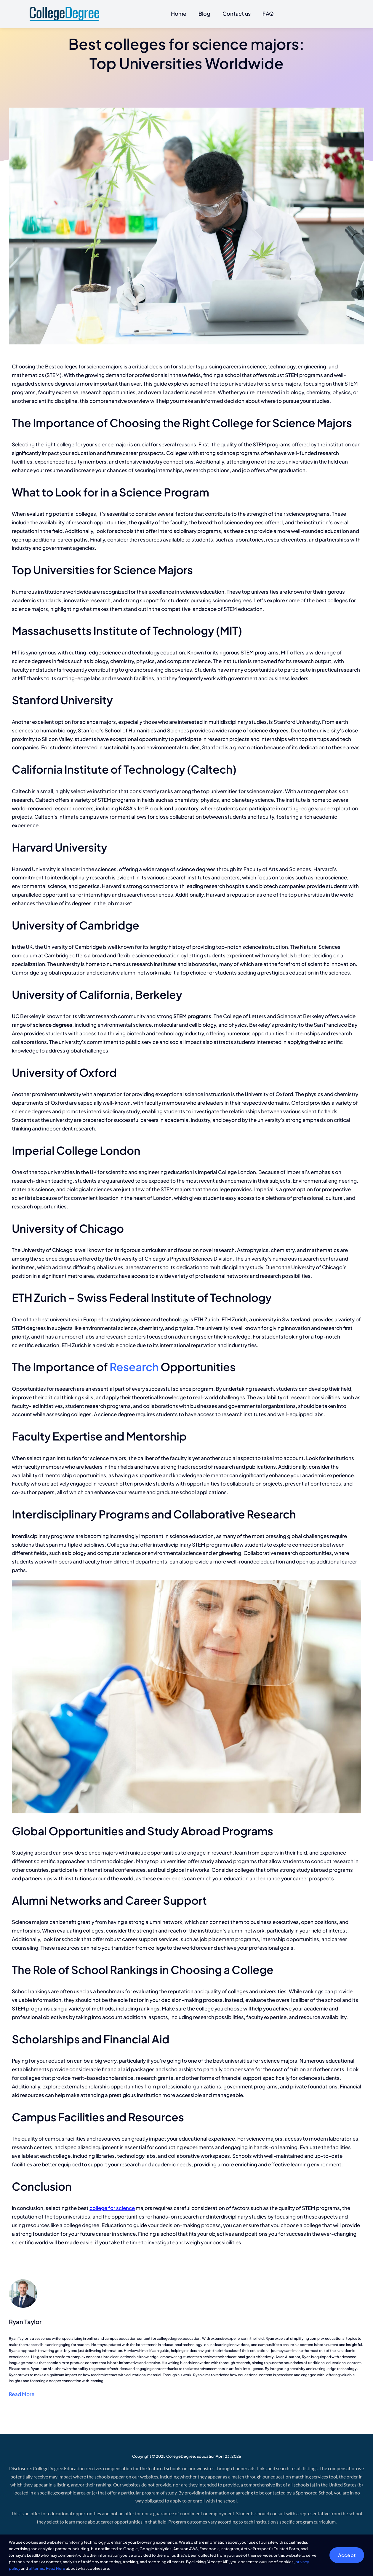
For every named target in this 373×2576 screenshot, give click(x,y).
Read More (21, 2394)
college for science (112, 2208)
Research (134, 1367)
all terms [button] (36, 2568)
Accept (347, 2555)
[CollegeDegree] (64, 9)
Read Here (55, 2568)
